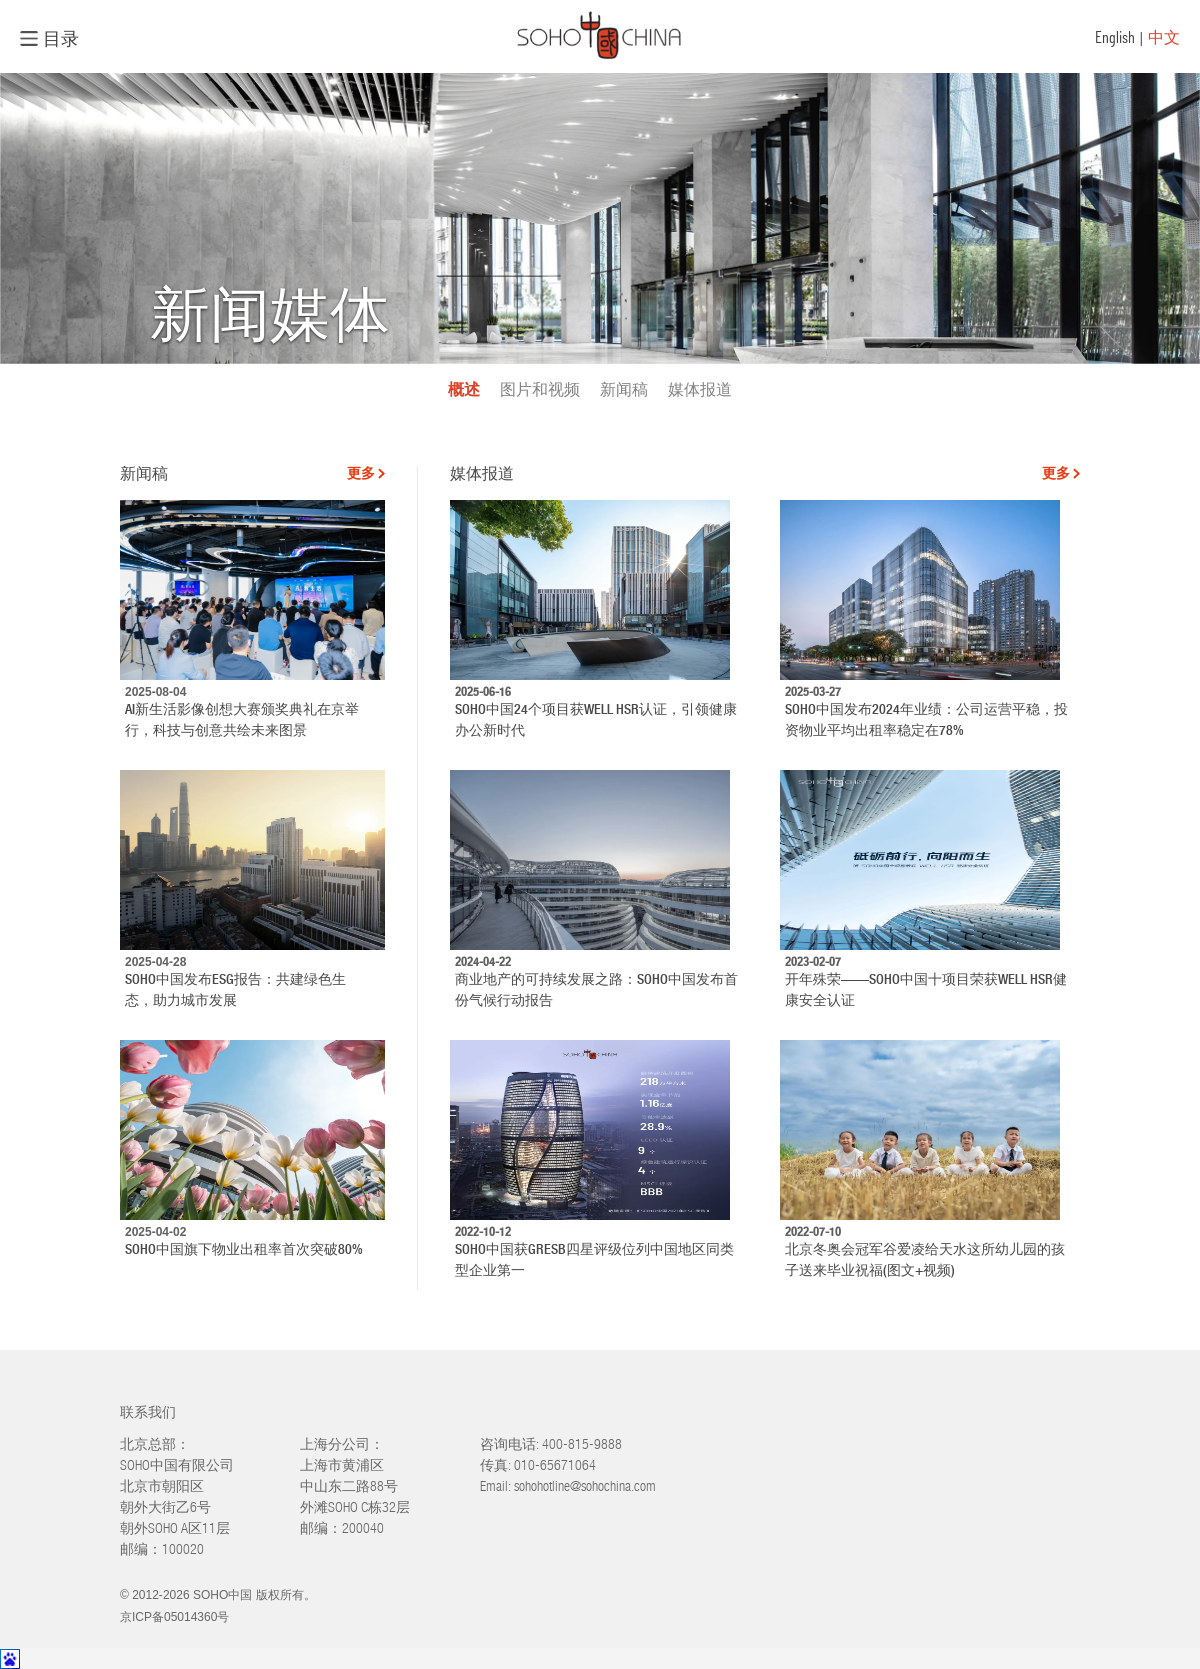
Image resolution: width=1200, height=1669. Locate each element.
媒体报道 (700, 389)
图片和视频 (540, 389)
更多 (361, 473)
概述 (464, 389)
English (1115, 36)
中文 (1164, 36)
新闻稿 (624, 389)
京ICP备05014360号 (174, 1617)
